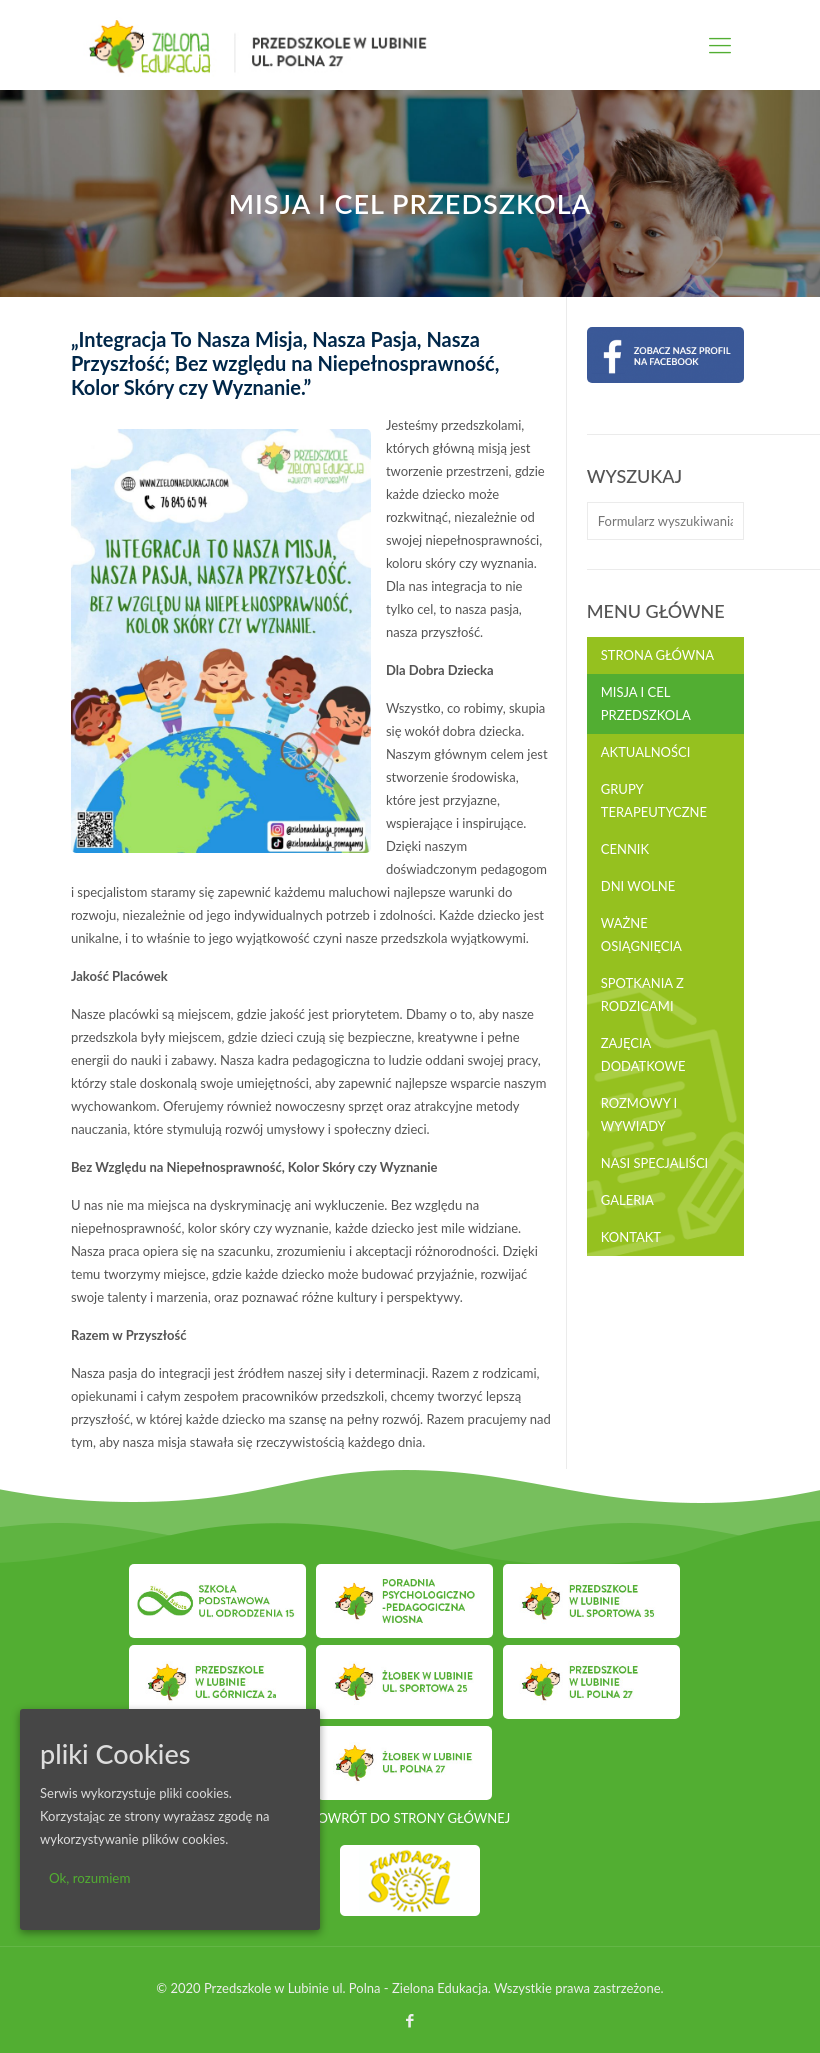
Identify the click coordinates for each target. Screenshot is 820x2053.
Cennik (625, 849)
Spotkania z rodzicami (642, 994)
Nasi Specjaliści (654, 1163)
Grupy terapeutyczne (654, 800)
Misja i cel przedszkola (646, 703)
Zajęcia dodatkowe (643, 1054)
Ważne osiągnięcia (641, 934)
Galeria (627, 1200)
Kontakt (631, 1237)
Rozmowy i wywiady (639, 1114)
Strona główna (657, 655)
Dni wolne (638, 886)
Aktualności (646, 752)
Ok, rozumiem (89, 1878)
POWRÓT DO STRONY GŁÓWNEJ (410, 1818)
